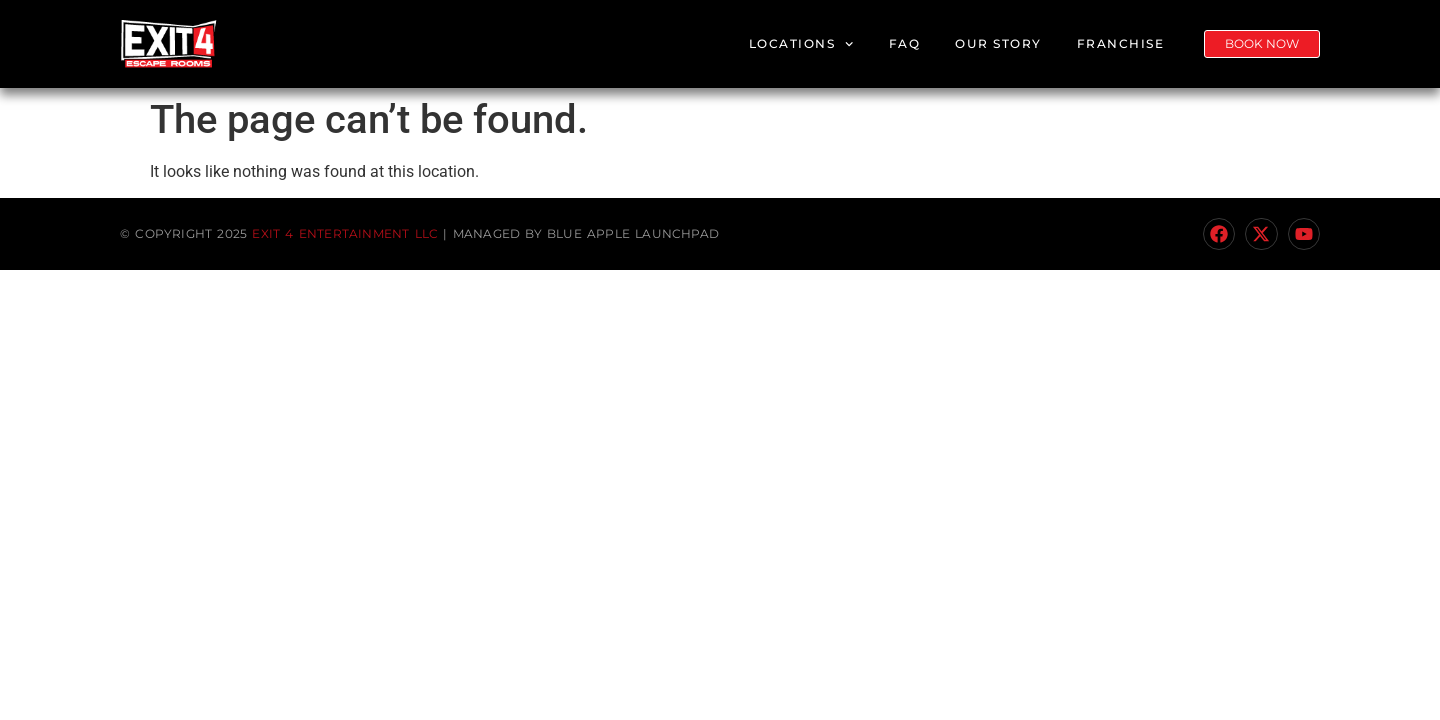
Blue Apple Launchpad (633, 233)
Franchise (1121, 43)
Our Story (998, 43)
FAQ (905, 43)
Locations (801, 44)
